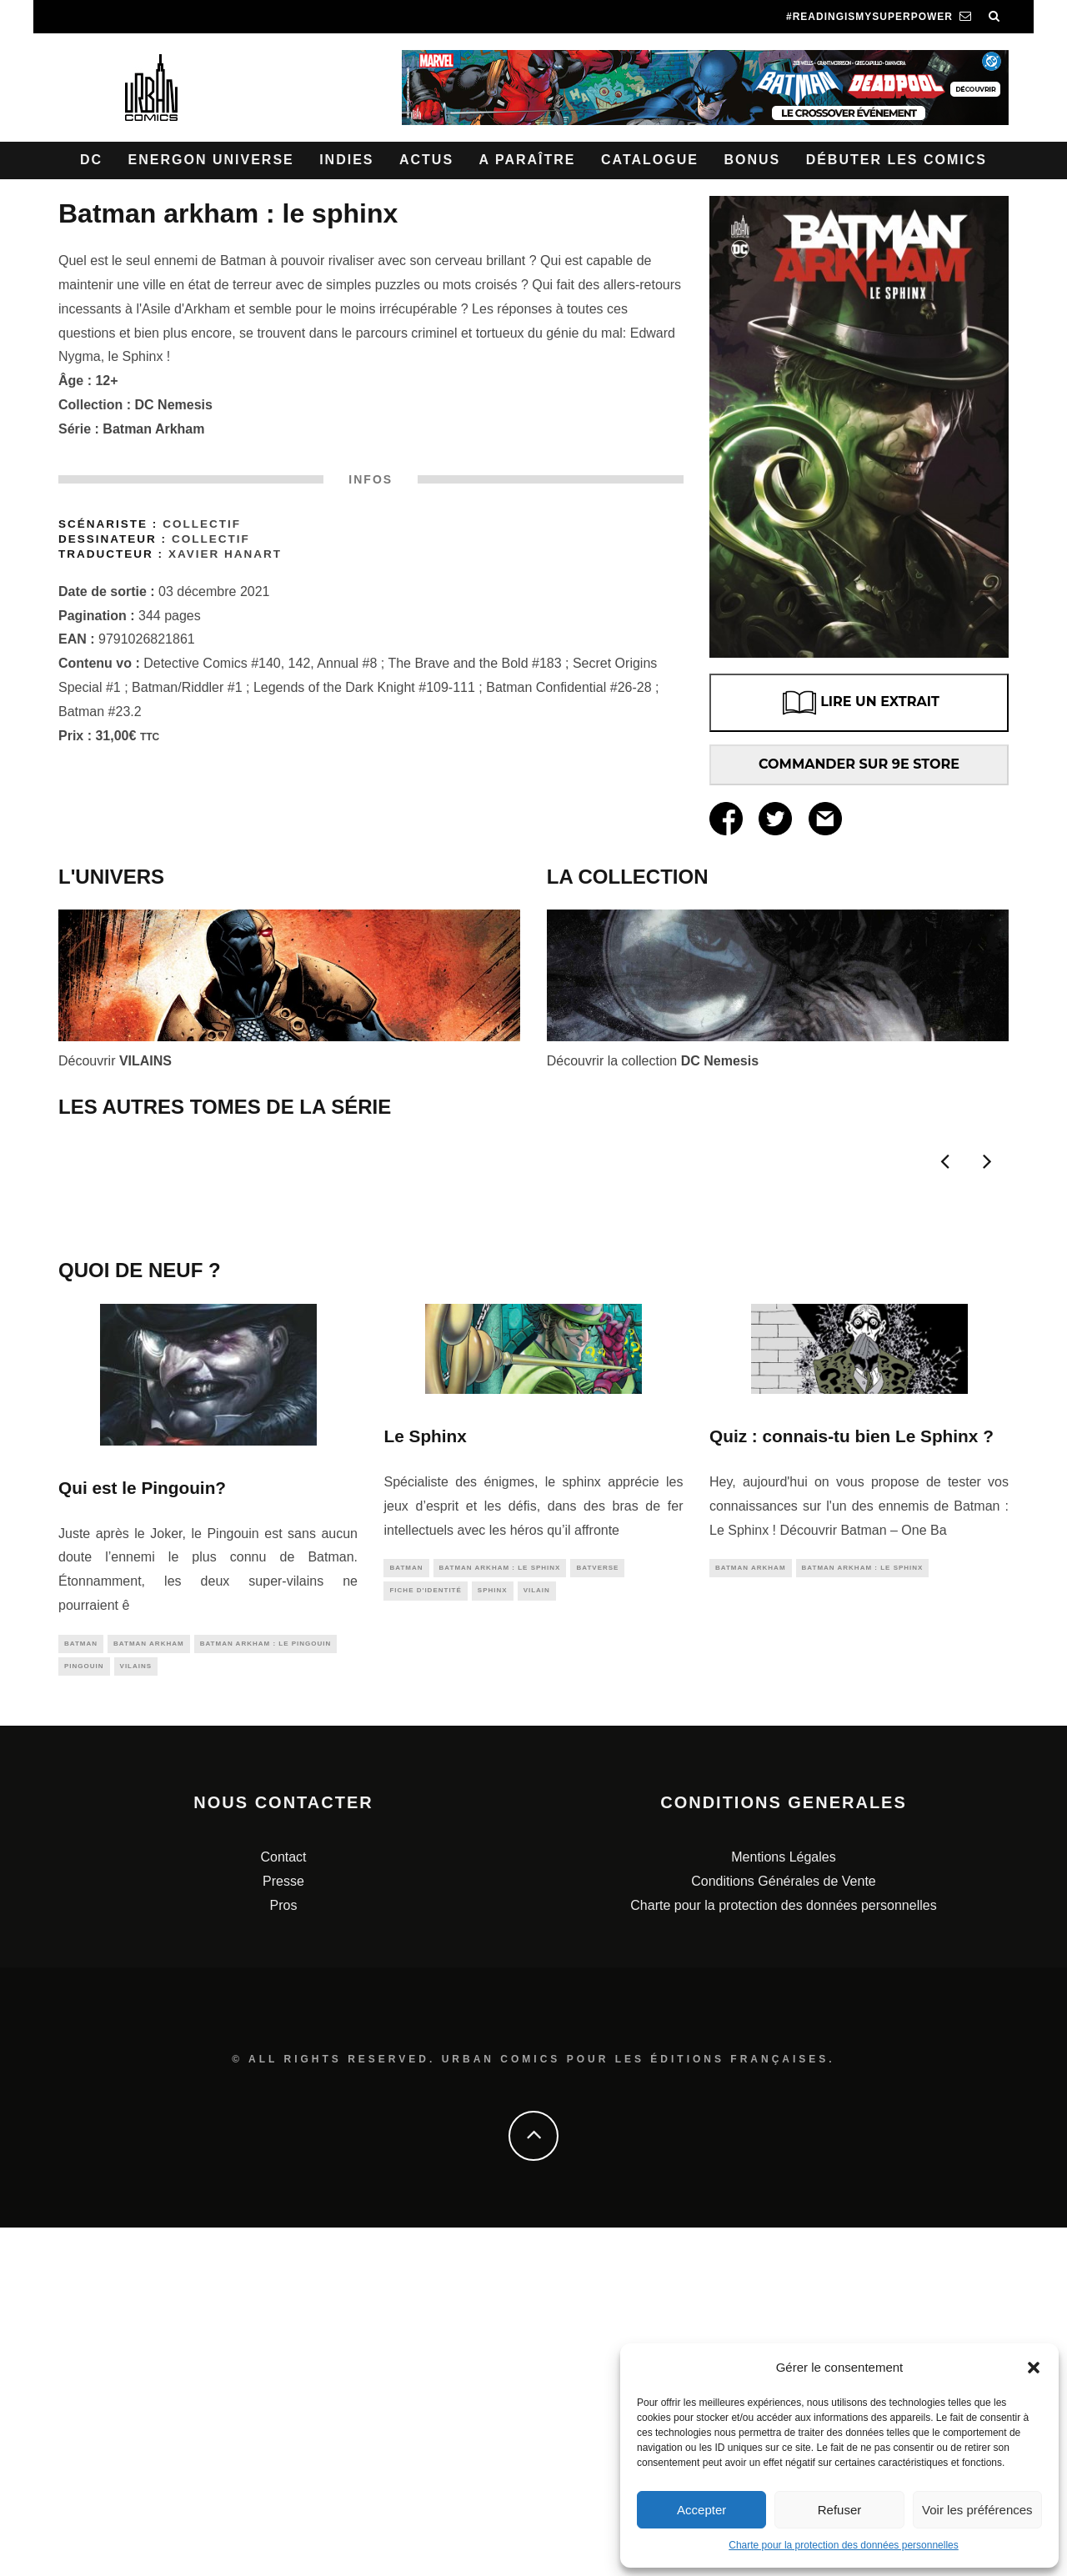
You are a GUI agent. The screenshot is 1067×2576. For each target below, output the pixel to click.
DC (91, 160)
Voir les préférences (977, 2510)
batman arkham (148, 1988)
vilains (136, 2013)
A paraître (527, 160)
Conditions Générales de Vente (783, 2230)
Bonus (752, 160)
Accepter (701, 2510)
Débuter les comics (896, 160)
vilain (536, 1938)
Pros (284, 2253)
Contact (283, 2205)
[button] (1033, 2367)
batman (81, 1988)
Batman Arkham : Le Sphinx (500, 1913)
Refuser (840, 2510)
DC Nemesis (174, 405)
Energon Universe (211, 160)
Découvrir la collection (653, 1061)
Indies (346, 160)
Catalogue (650, 160)
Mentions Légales (783, 2205)
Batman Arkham (153, 429)
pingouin (84, 2013)
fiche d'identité (425, 1938)
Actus (426, 160)
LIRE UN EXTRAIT (859, 703)
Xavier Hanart (225, 554)
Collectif (202, 524)
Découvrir (115, 1061)
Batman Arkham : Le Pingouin (266, 1988)
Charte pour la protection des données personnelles (844, 2545)
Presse (283, 2230)
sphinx (493, 1938)
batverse (597, 1913)
